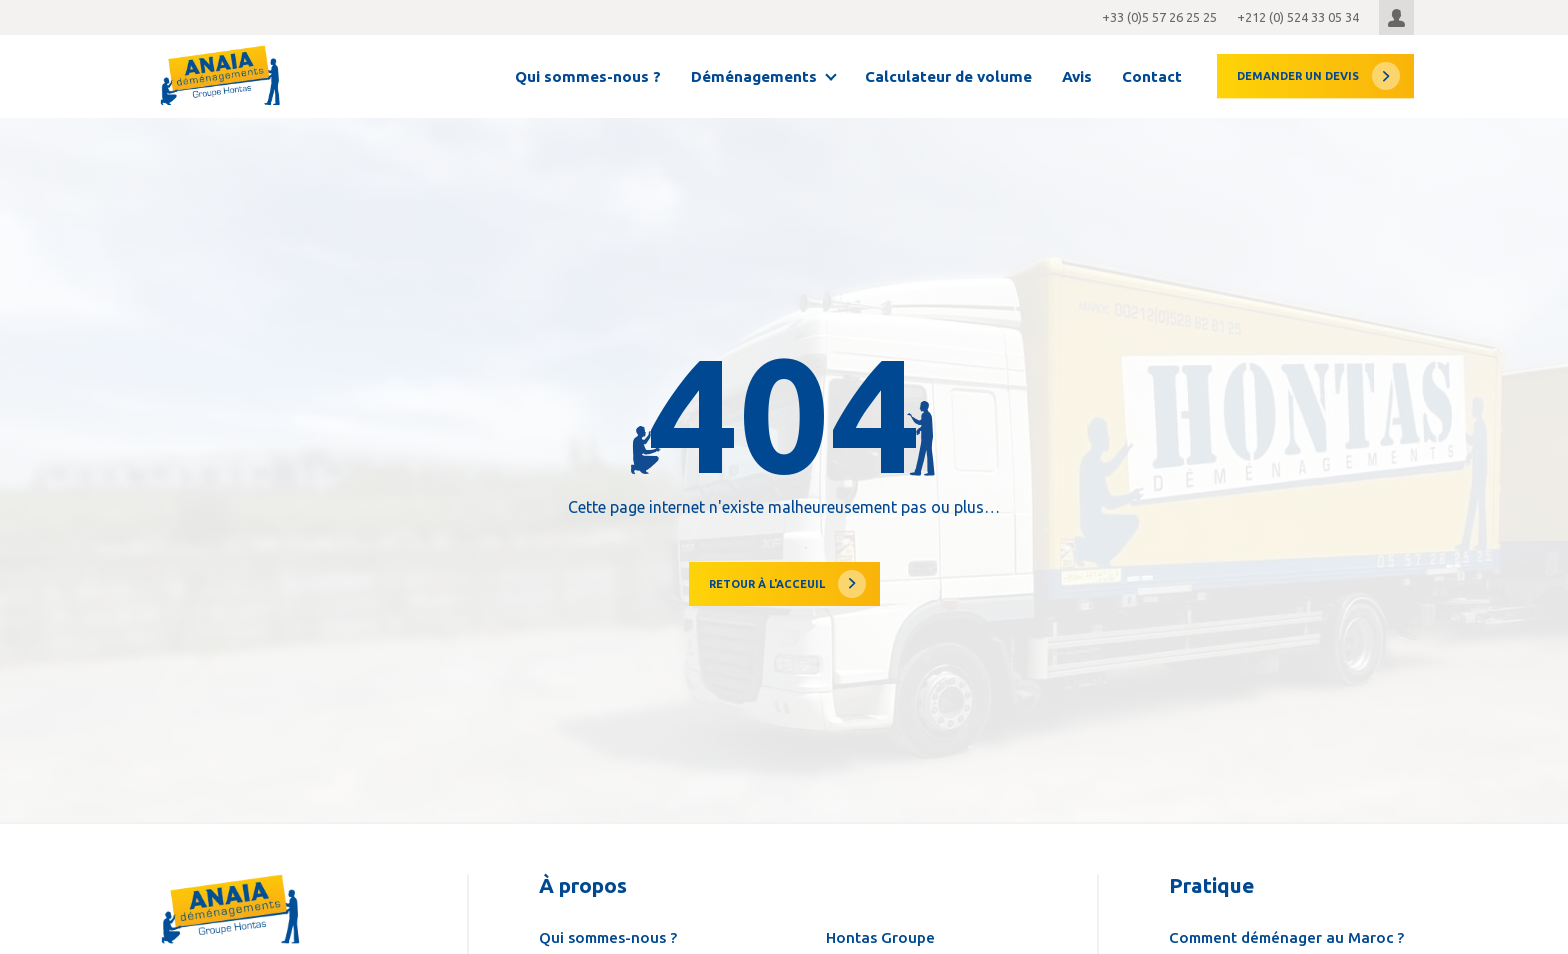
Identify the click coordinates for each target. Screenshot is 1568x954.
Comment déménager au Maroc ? (1286, 937)
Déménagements (754, 76)
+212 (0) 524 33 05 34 (1298, 17)
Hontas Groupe (880, 937)
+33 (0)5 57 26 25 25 (1159, 17)
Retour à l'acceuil (767, 584)
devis (1298, 76)
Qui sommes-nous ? (588, 76)
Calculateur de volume (948, 76)
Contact (1152, 76)
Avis (1077, 76)
